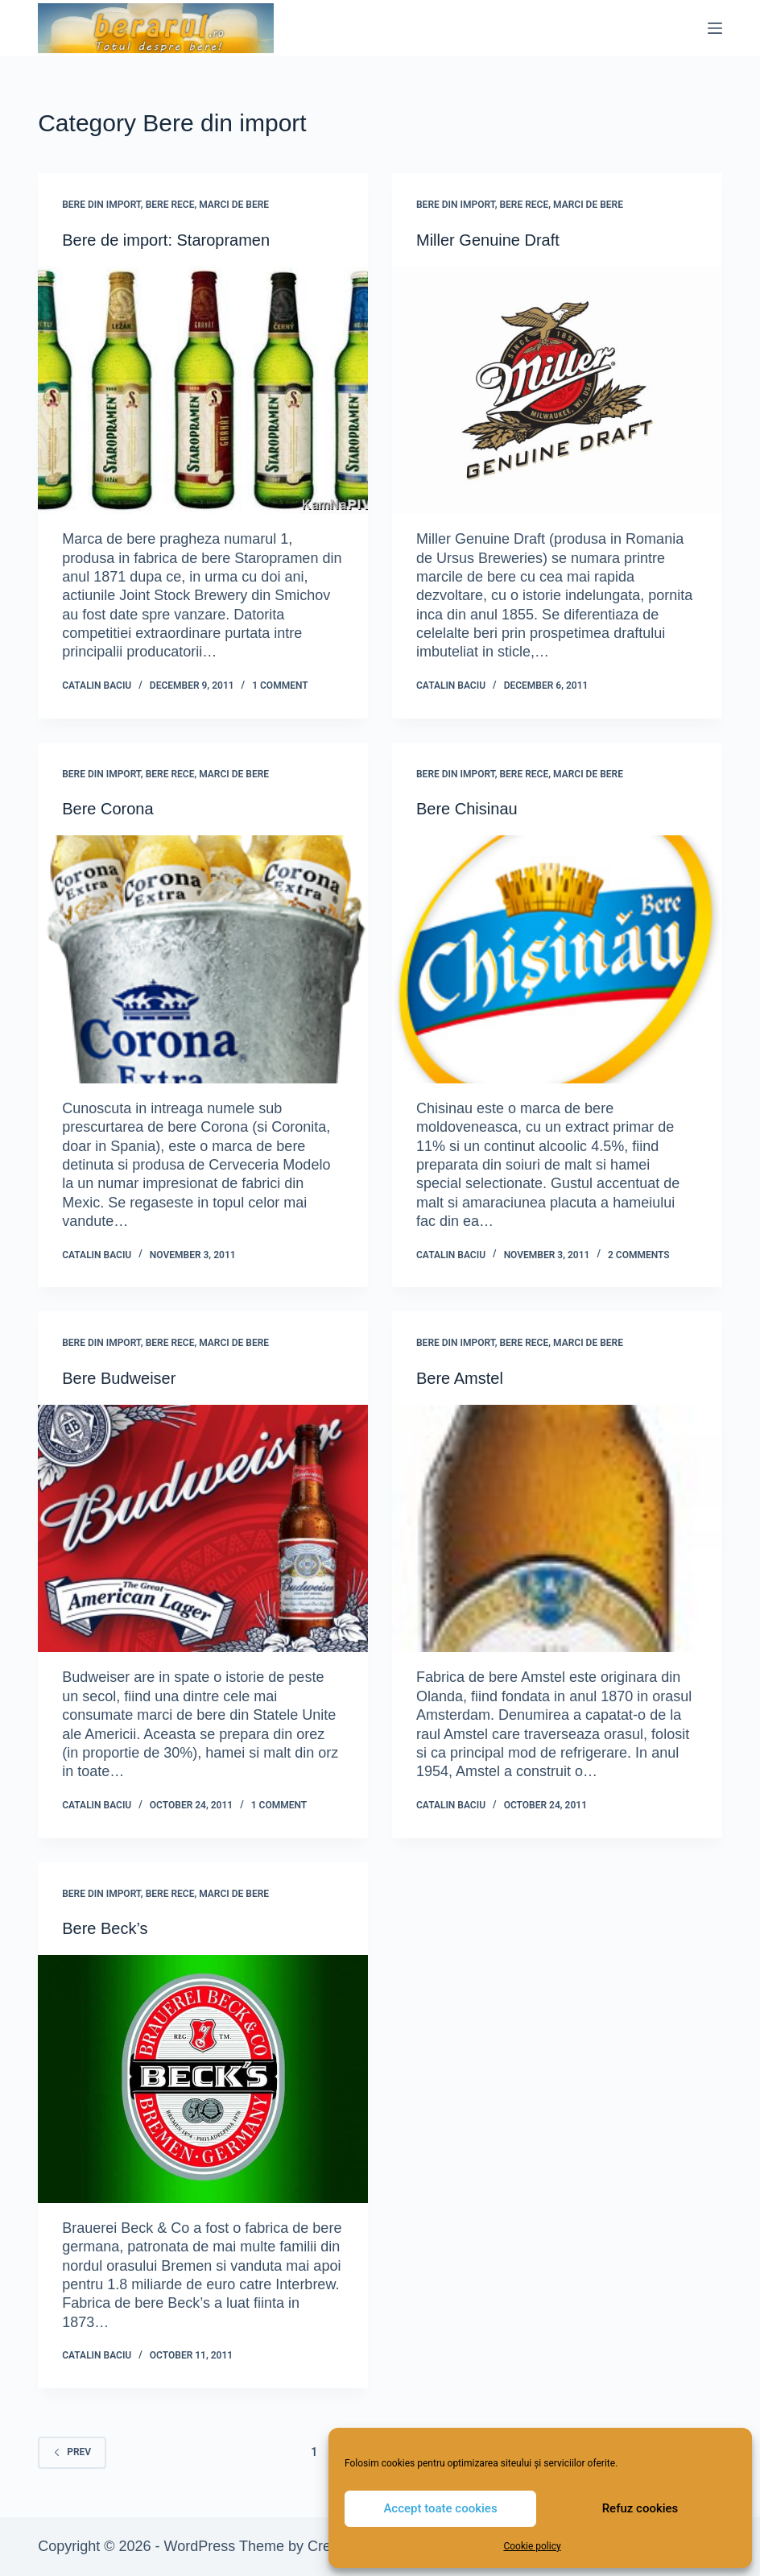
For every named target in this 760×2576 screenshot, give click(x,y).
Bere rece (170, 204)
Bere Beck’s (104, 1928)
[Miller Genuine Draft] (557, 390)
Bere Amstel (459, 1378)
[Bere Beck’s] (203, 2078)
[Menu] (715, 28)
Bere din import (101, 204)
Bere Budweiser (119, 1378)
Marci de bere (234, 204)
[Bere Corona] (203, 959)
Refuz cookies (640, 2508)
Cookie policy (531, 2546)
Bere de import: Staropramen (166, 240)
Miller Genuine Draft (488, 240)
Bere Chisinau (467, 809)
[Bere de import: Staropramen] (203, 390)
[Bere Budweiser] (203, 1528)
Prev (72, 2452)
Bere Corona (107, 809)
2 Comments (639, 1255)
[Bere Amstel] (557, 1528)
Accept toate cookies (440, 2508)
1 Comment (280, 685)
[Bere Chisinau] (557, 959)
